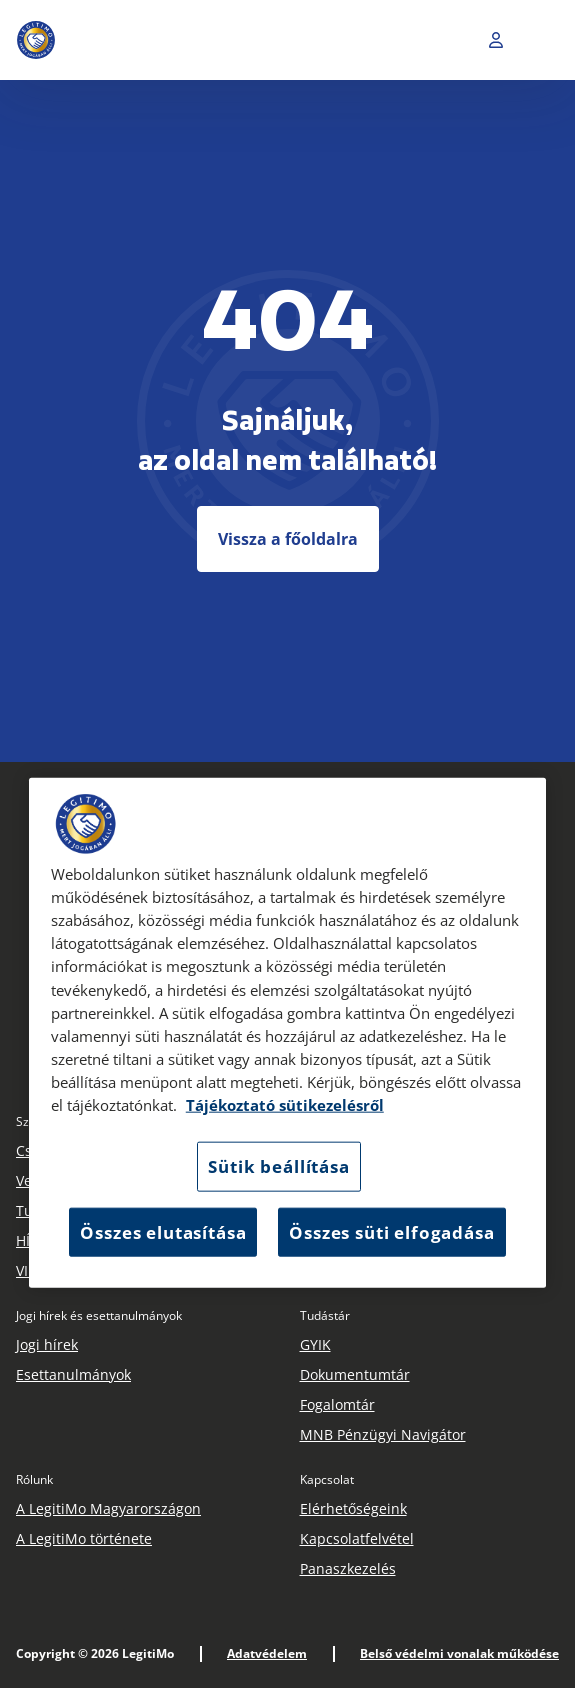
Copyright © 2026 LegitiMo (95, 1653)
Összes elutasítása (163, 1231)
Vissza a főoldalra (288, 539)
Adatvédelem (267, 1653)
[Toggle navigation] (544, 40)
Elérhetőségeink (353, 1508)
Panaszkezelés (348, 1568)
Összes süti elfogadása (391, 1231)
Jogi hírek (47, 1344)
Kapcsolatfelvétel (357, 1538)
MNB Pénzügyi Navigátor (383, 1434)
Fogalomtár (337, 1404)
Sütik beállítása (278, 1166)
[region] (288, 1033)
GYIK (315, 1344)
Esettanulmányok (73, 1374)
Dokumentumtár (355, 1374)
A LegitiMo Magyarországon (108, 1508)
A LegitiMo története (84, 1538)
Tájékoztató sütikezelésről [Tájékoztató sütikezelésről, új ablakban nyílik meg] (285, 1105)
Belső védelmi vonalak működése (459, 1653)
